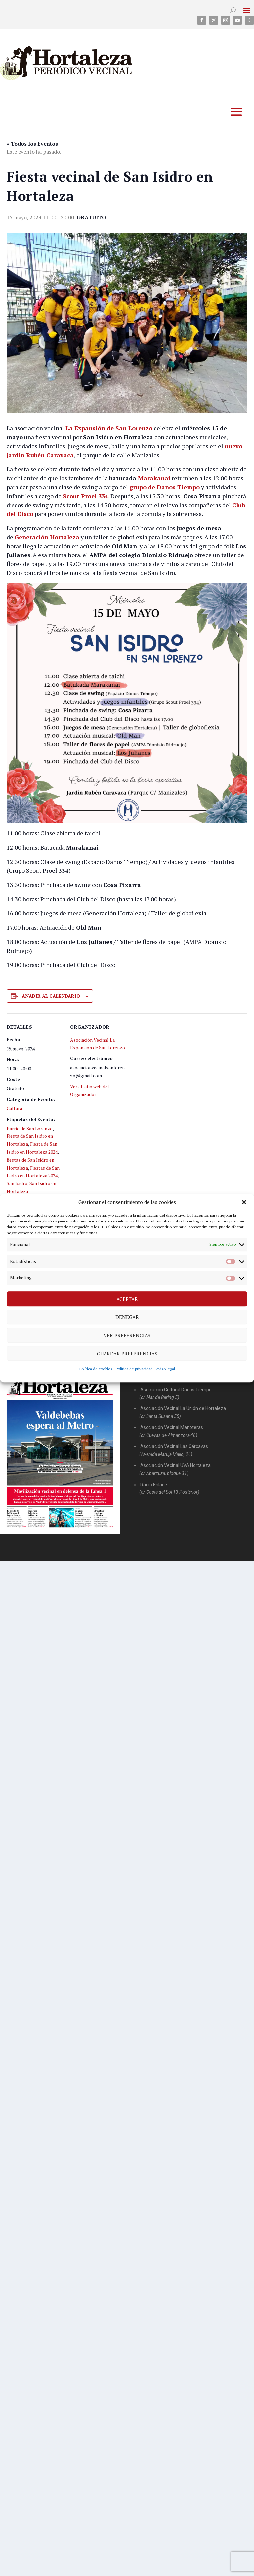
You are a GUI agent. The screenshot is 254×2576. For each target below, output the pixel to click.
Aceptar (127, 1299)
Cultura (14, 1108)
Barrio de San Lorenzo (30, 1128)
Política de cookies (95, 1368)
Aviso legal (165, 1368)
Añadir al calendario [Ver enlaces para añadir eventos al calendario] (51, 996)
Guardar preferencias (127, 1353)
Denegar (127, 1317)
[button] (244, 1202)
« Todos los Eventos (32, 143)
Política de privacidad (134, 1368)
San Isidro (17, 1183)
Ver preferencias (127, 1335)
